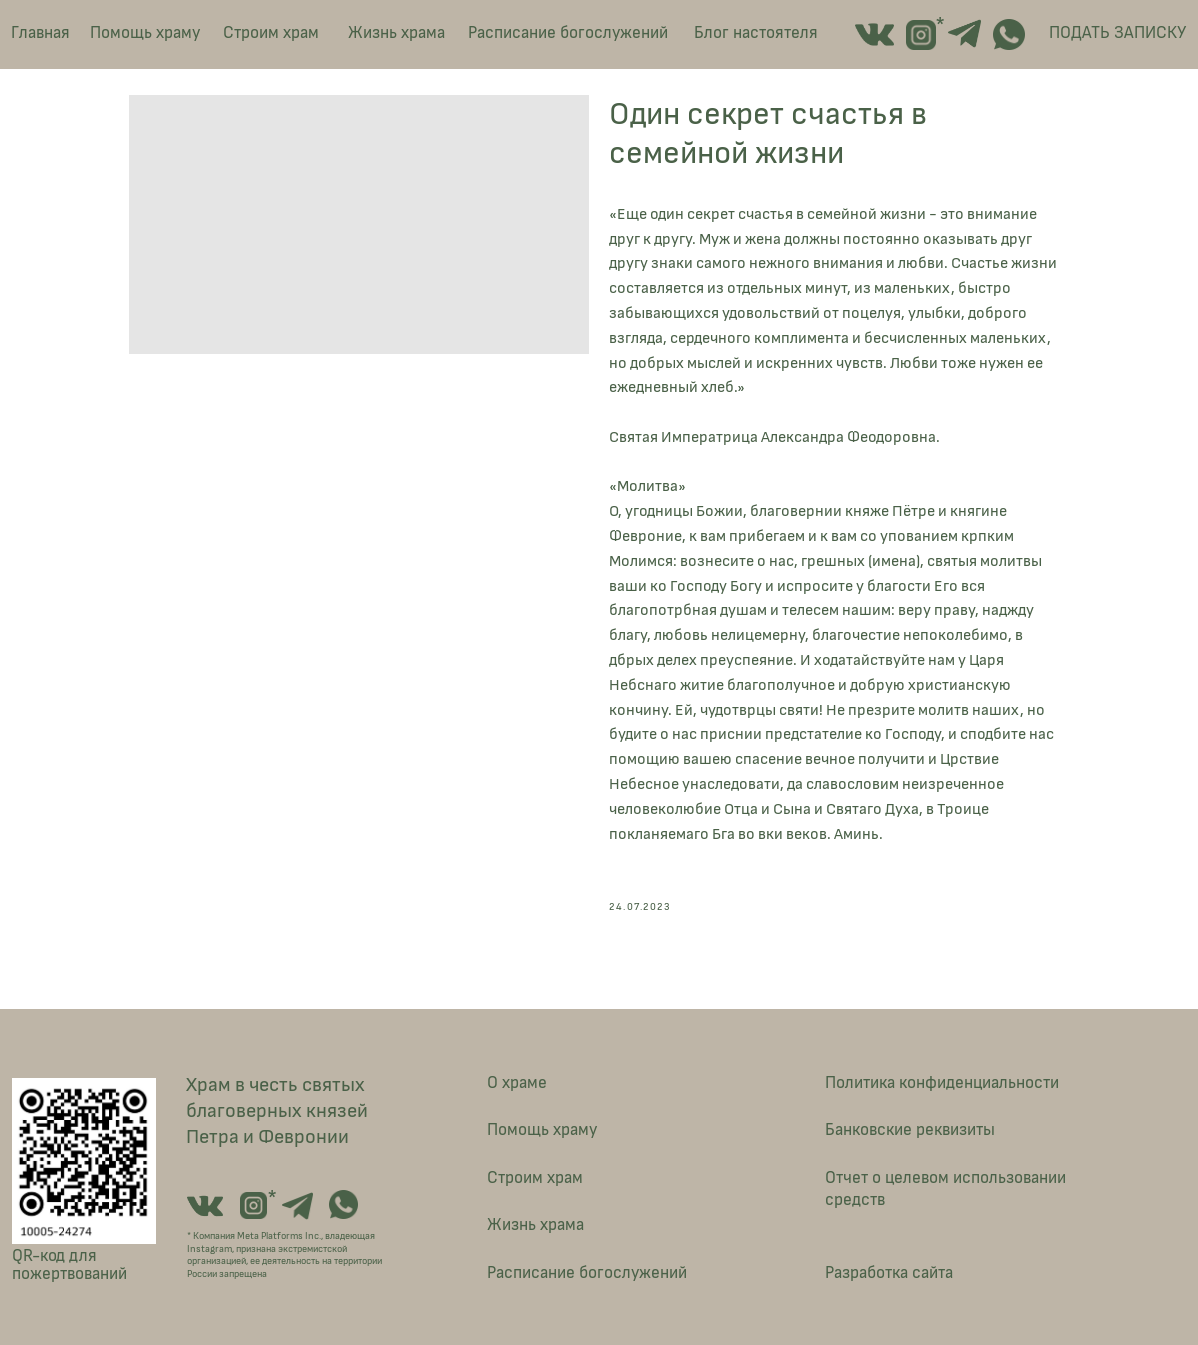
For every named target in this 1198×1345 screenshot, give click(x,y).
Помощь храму (145, 32)
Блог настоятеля (756, 32)
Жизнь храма (396, 32)
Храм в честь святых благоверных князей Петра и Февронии (277, 1111)
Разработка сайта (889, 1272)
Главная (40, 32)
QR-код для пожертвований (69, 1265)
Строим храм (271, 32)
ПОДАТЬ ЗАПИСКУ (1117, 32)
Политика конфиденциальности (942, 1082)
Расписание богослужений (568, 32)
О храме (517, 1082)
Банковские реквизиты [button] (910, 1129)
